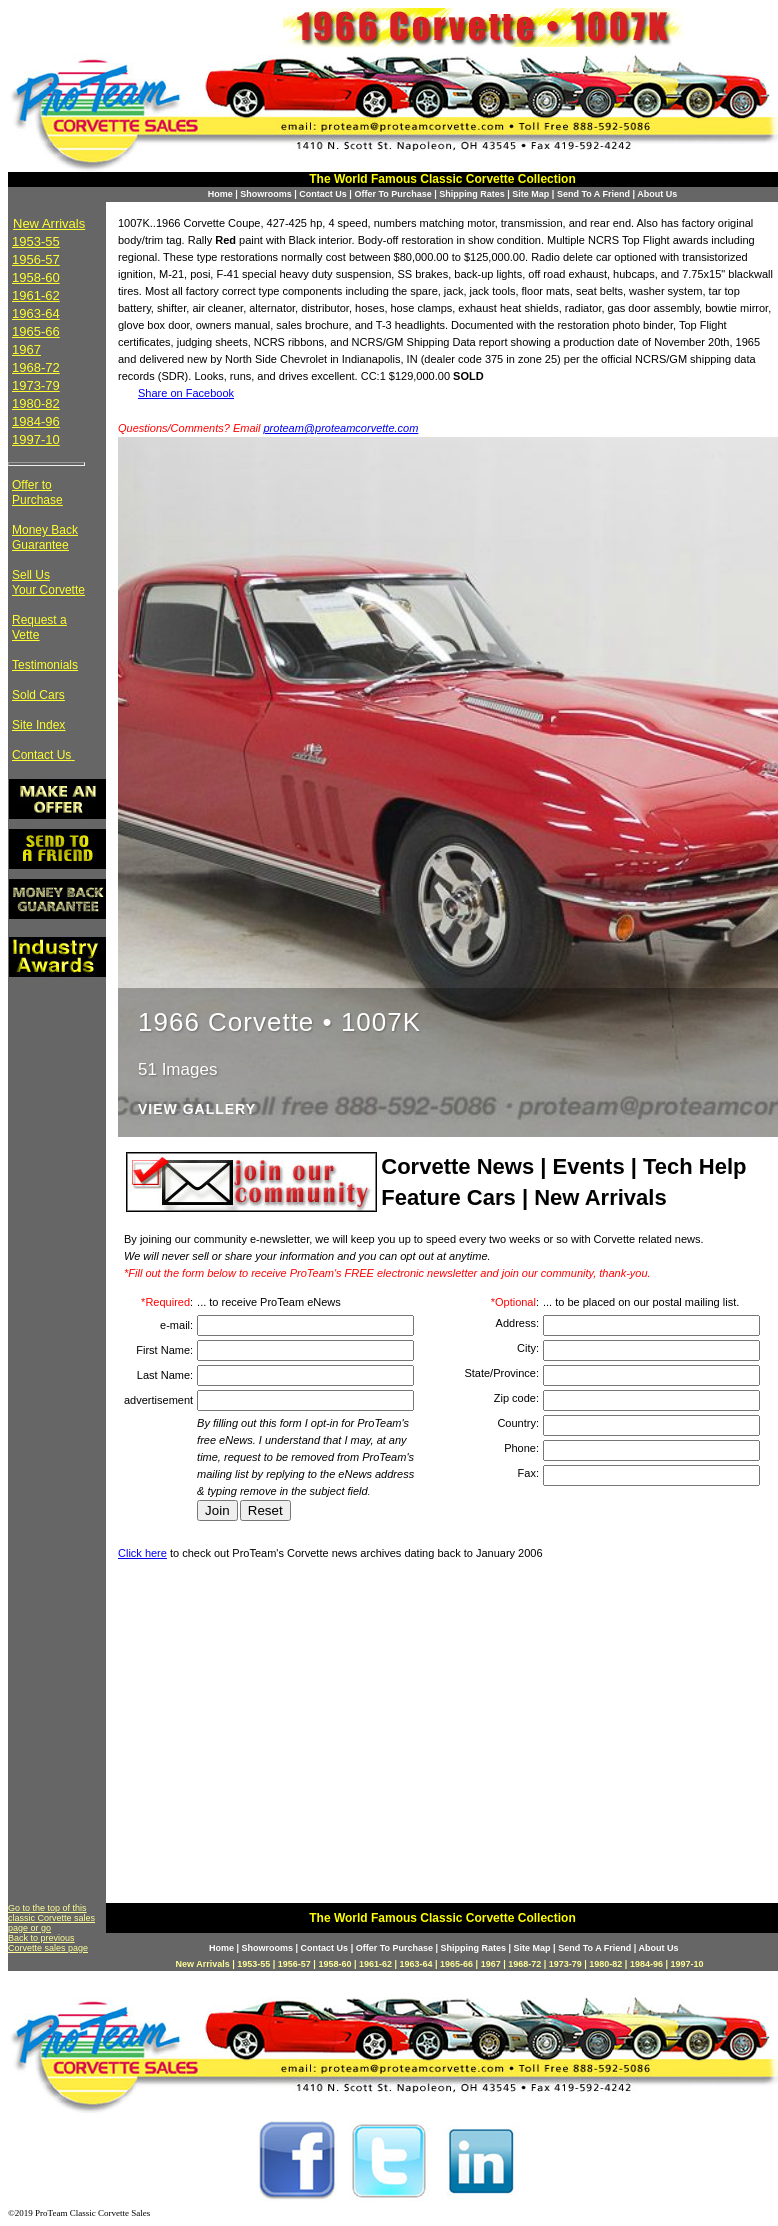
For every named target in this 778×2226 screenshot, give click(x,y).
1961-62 (36, 295)
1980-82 (36, 403)
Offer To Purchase (392, 194)
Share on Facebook (186, 393)
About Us (657, 194)
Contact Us (323, 194)
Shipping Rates (472, 194)
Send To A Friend (593, 194)
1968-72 (36, 367)
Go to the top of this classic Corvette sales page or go (51, 1918)
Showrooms (266, 194)
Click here (142, 1553)
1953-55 (36, 241)
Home (220, 194)
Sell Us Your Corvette (48, 582)
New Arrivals (49, 223)
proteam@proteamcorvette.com (341, 428)
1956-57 (36, 259)
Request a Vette (39, 627)
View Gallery (197, 1109)
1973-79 (36, 385)
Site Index (38, 725)
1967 (26, 349)
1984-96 (36, 421)
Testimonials (45, 665)
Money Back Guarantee (45, 537)
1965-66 (36, 331)
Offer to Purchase (37, 492)
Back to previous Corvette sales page (48, 1943)
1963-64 (36, 313)
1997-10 (36, 439)
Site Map (530, 194)
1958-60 (36, 277)
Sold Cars (38, 695)
